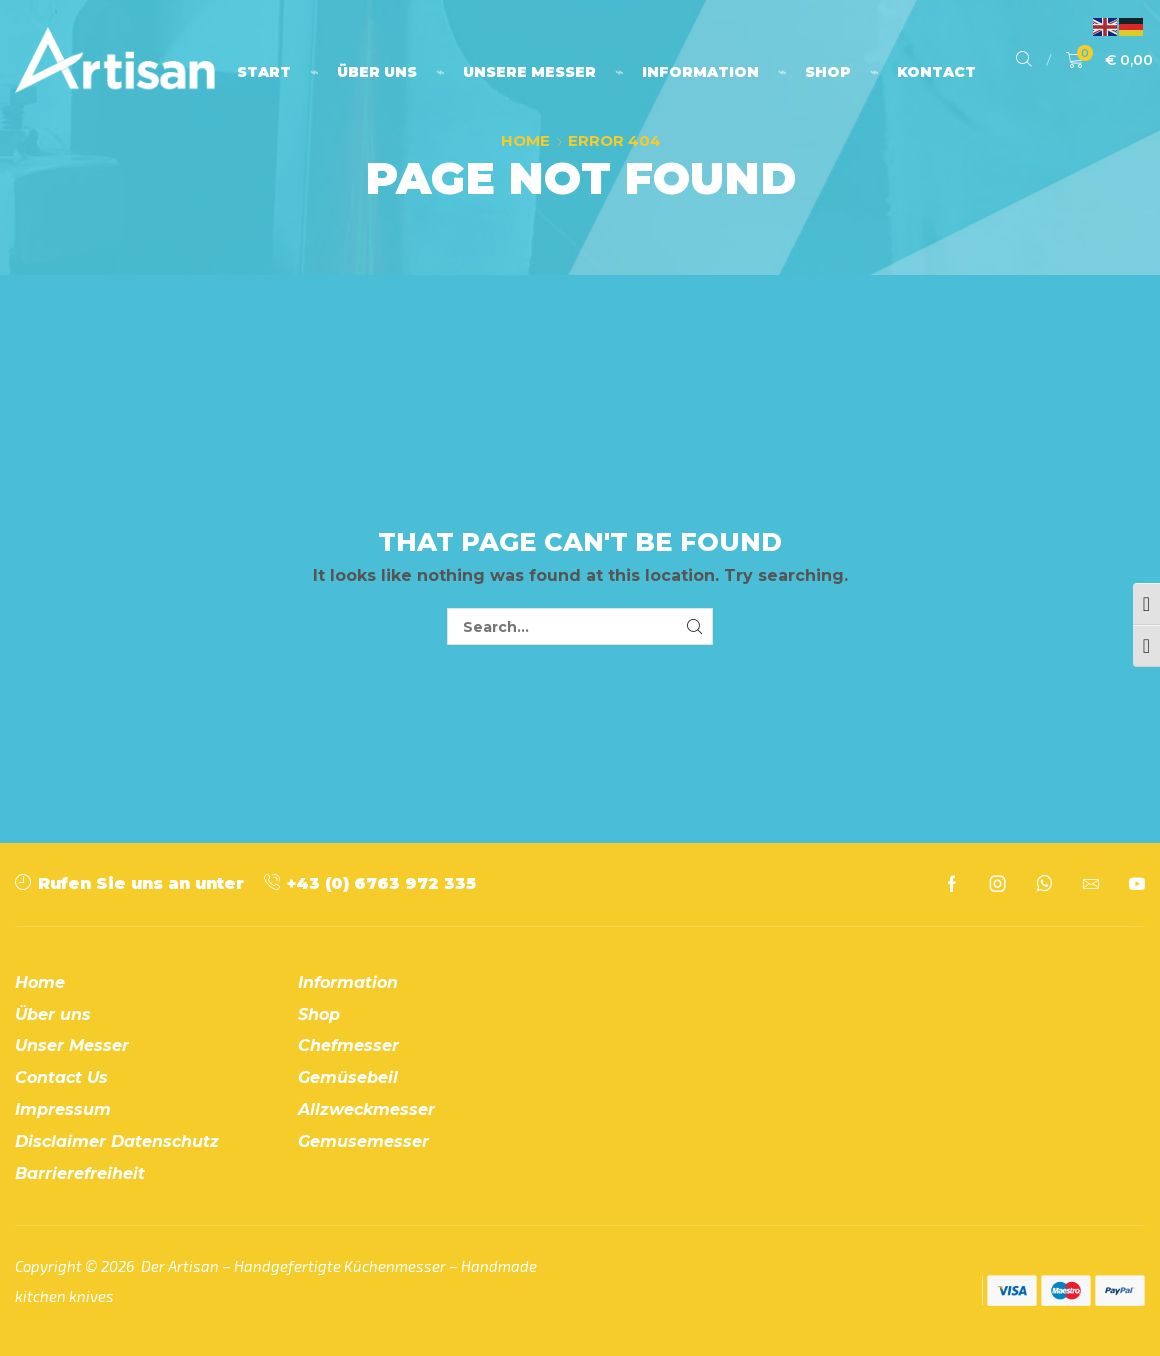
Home (525, 140)
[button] (1024, 60)
